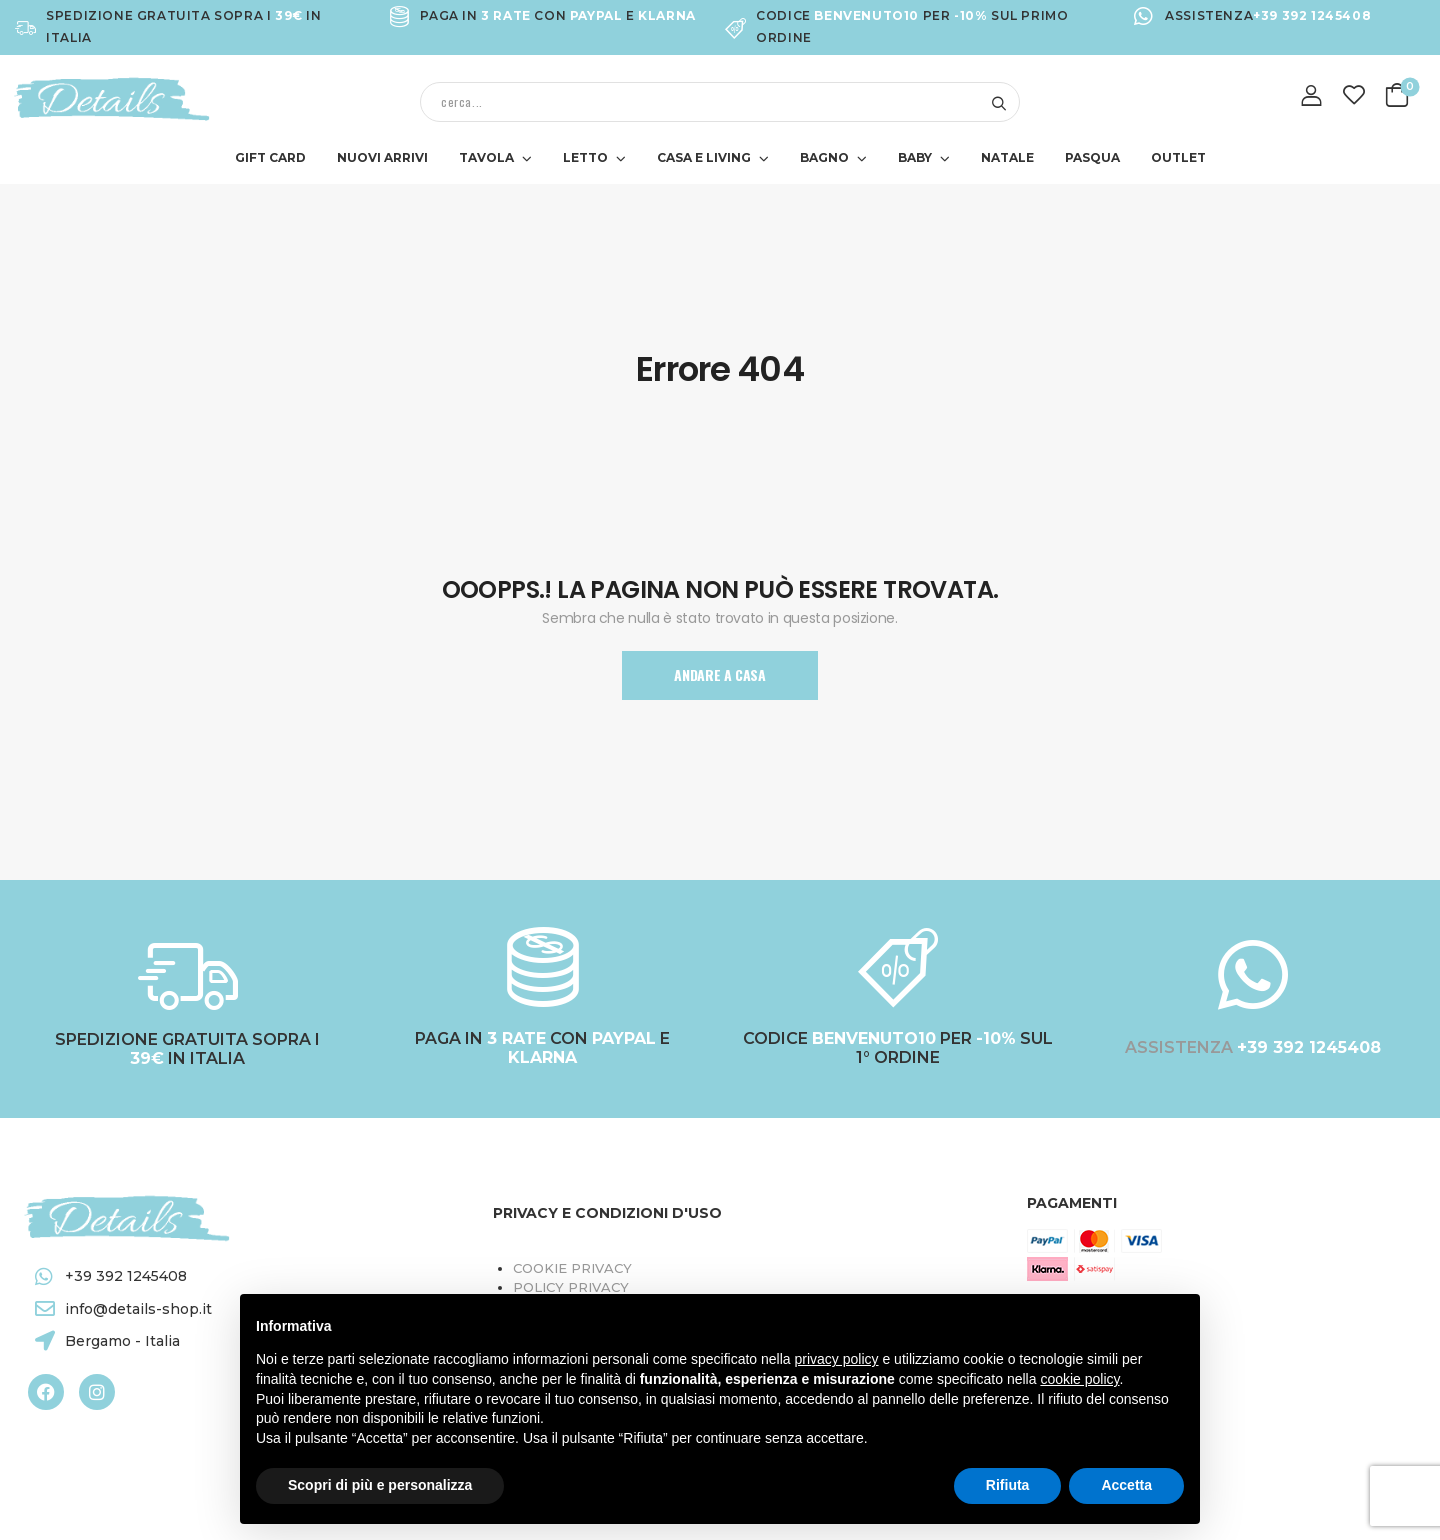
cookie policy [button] (1079, 1379)
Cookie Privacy (572, 1268)
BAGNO (824, 157)
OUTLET (1178, 157)
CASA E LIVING (704, 157)
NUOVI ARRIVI (382, 157)
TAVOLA (486, 157)
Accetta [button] (1126, 1485)
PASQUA (1092, 157)
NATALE (1007, 157)
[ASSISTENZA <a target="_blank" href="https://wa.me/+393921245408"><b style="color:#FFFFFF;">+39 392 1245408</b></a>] (1253, 975)
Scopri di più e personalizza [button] (380, 1485)
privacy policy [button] (837, 1359)
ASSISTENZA (1181, 1047)
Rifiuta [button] (1008, 1485)
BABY (915, 157)
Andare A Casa (719, 674)
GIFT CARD (270, 157)
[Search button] (998, 102)
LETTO (585, 157)
